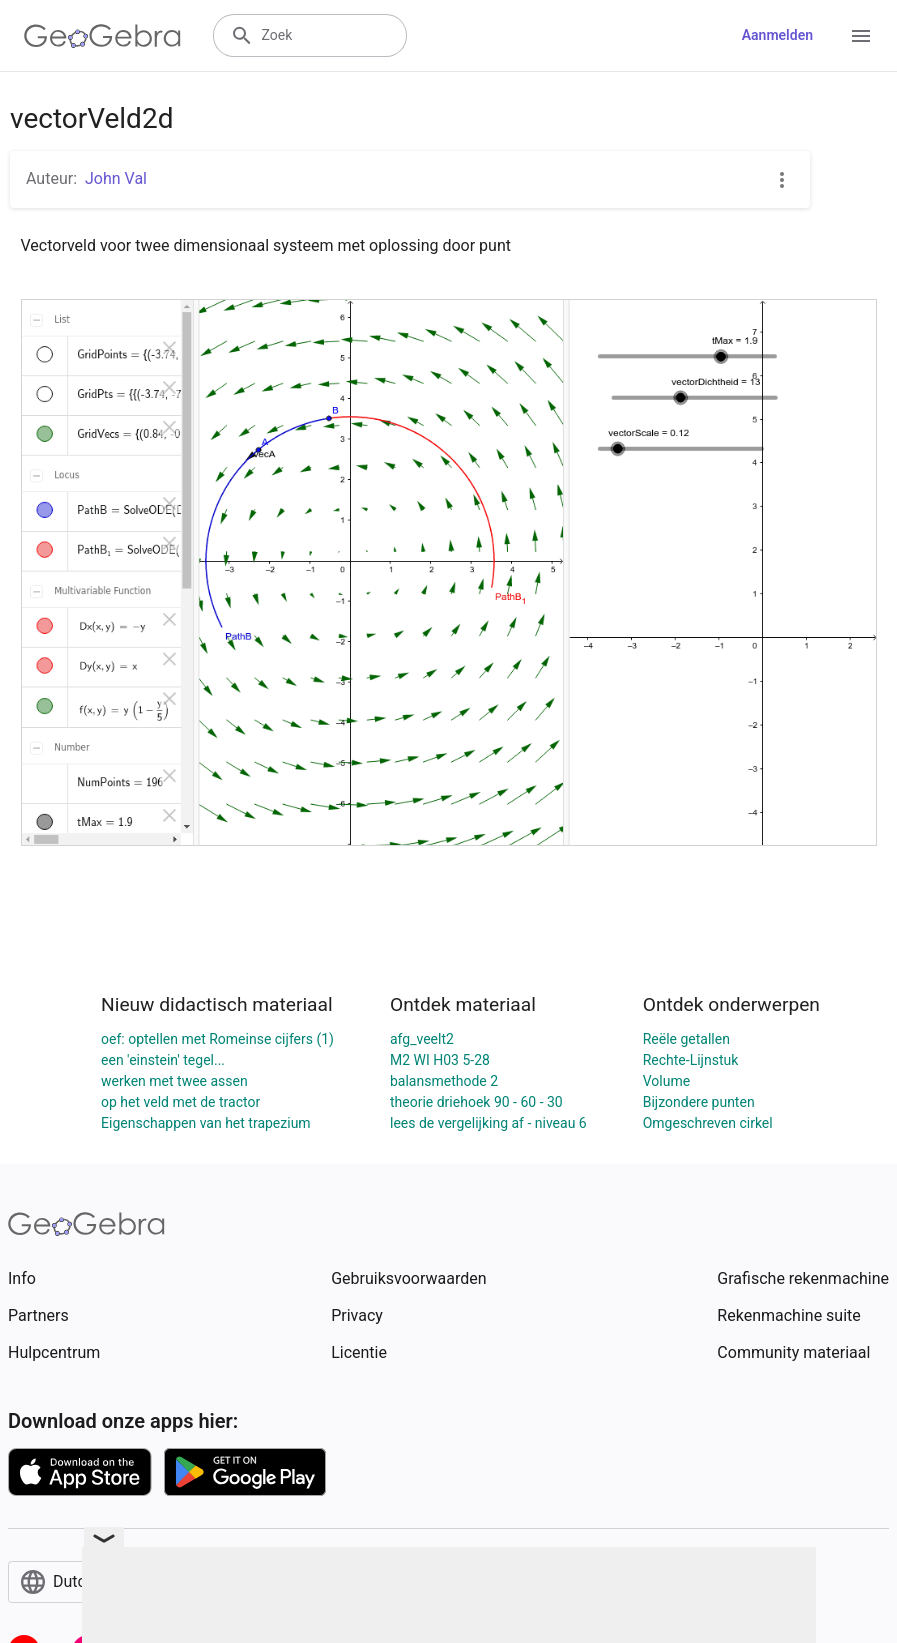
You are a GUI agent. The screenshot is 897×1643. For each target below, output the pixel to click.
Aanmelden (777, 35)
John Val (116, 178)
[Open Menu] (861, 36)
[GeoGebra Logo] (102, 36)
